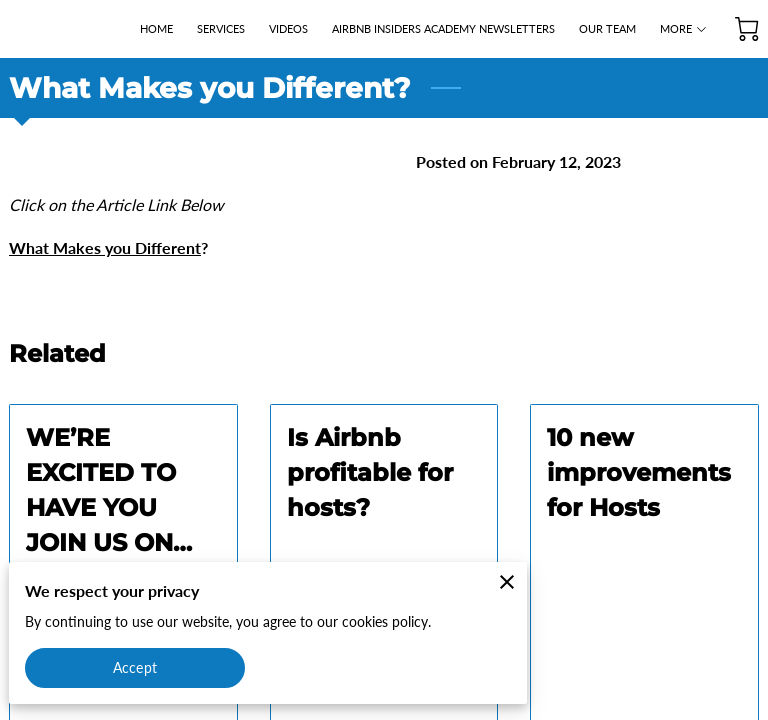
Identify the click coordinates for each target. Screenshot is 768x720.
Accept (135, 667)
